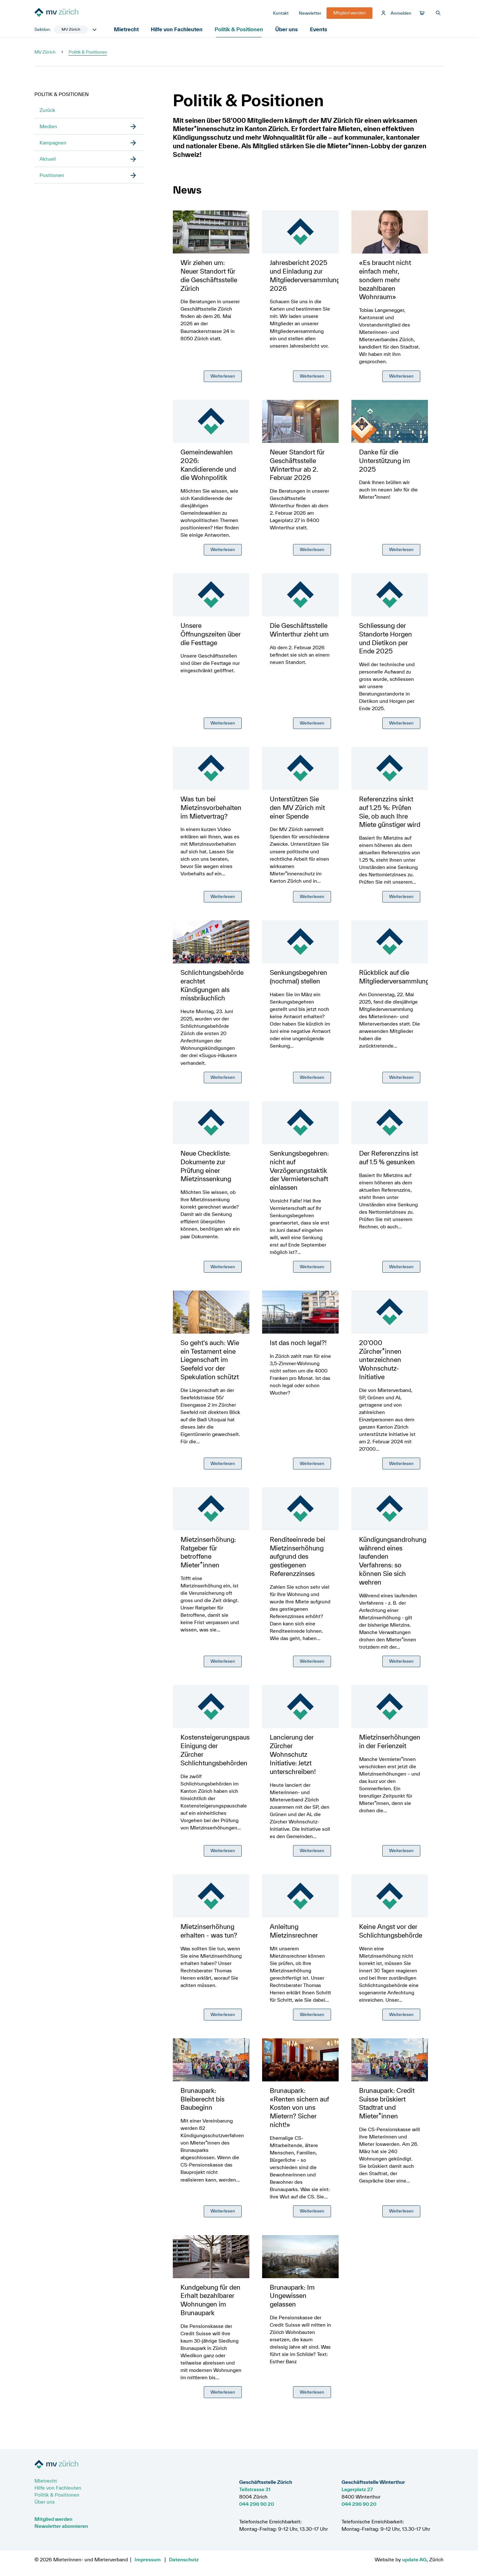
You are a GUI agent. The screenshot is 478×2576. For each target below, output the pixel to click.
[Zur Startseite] (82, 15)
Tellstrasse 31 (254, 2489)
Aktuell (48, 162)
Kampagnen (53, 146)
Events (321, 33)
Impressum (148, 2559)
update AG (414, 2559)
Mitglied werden (53, 2519)
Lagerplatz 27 (357, 2489)
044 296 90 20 (256, 2504)
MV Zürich (44, 55)
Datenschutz (184, 2559)
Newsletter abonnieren (61, 2526)
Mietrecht (127, 33)
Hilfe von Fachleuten (178, 33)
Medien (48, 130)
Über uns (287, 33)
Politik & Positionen (239, 33)
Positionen (52, 178)
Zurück (47, 113)
